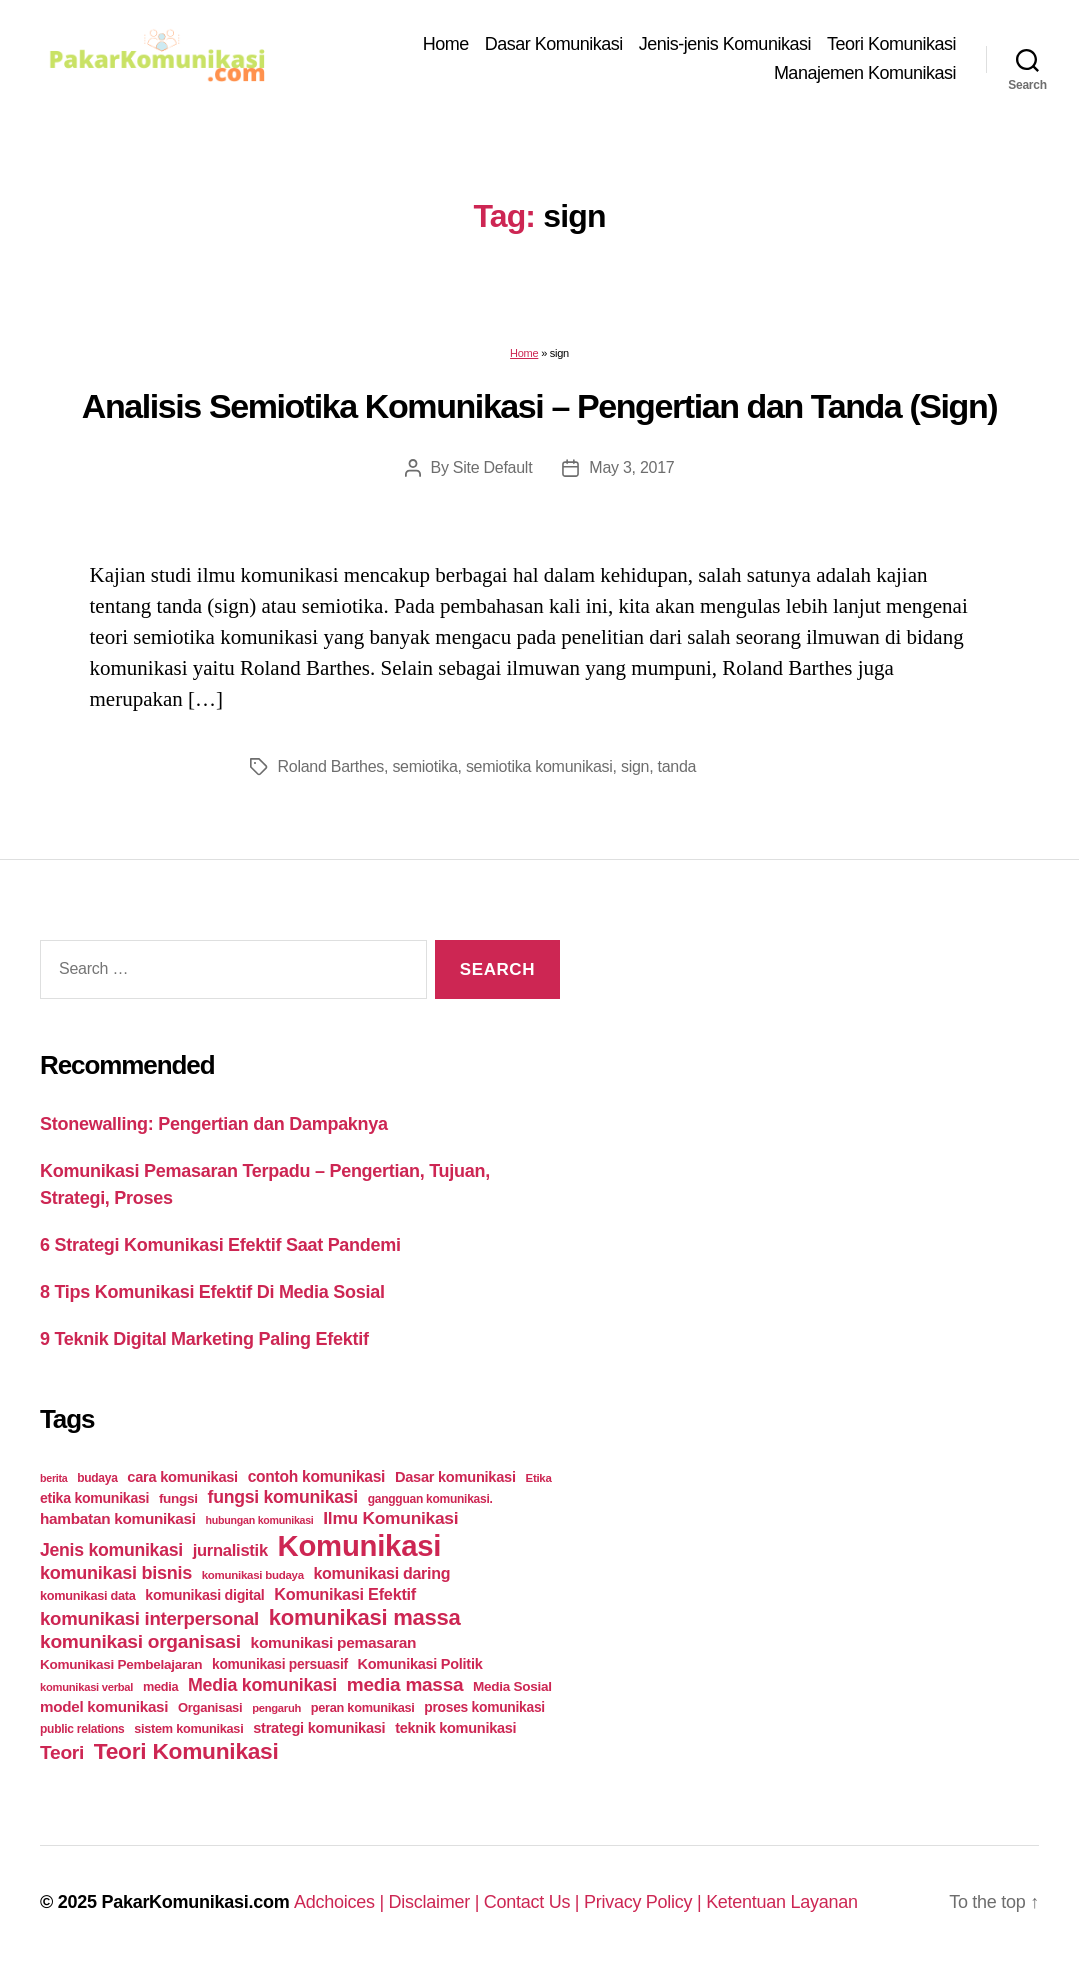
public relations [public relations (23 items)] (82, 1729)
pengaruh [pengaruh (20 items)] (276, 1708)
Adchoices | (341, 1902)
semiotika (424, 766)
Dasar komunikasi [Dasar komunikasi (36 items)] (455, 1477)
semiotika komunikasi (539, 766)
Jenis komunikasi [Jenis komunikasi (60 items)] (111, 1550)
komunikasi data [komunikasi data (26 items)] (88, 1595)
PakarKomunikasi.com (195, 1902)
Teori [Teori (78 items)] (62, 1752)
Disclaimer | (436, 1902)
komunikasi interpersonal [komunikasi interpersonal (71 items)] (149, 1618)
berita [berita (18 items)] (53, 1478)
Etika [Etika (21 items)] (539, 1478)
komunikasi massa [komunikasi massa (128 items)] (365, 1617)
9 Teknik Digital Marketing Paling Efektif (204, 1339)
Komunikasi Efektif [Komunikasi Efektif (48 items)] (345, 1594)
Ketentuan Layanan (782, 1902)
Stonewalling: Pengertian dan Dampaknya (214, 1124)
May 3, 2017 (631, 467)
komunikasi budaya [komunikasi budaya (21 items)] (253, 1575)
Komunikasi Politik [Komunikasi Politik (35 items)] (420, 1664)
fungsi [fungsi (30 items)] (178, 1498)
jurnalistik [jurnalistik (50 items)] (230, 1550)
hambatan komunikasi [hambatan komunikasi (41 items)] (118, 1518)
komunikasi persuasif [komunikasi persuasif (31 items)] (280, 1664)
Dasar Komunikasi (554, 44)
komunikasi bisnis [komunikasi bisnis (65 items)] (116, 1573)
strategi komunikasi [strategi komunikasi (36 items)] (319, 1728)
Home (446, 44)
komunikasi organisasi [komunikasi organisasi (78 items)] (140, 1641)
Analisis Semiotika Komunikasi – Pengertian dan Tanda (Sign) (539, 406)
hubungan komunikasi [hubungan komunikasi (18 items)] (260, 1520)
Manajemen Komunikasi (865, 73)
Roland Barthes (331, 766)
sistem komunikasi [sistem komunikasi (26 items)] (188, 1728)
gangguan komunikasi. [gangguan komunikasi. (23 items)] (430, 1499)
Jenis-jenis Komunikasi (725, 44)
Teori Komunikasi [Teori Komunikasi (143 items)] (186, 1751)
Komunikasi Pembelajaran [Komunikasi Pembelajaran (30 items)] (121, 1664)
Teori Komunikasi (891, 44)
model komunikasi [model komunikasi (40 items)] (104, 1706)
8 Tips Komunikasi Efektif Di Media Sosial (212, 1292)
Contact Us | (534, 1902)
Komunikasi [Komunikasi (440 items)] (360, 1545)
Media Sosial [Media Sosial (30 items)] (512, 1686)
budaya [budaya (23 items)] (97, 1478)
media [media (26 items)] (160, 1686)
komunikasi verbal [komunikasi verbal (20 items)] (86, 1687)
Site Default (492, 467)
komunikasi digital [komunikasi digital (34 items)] (204, 1595)
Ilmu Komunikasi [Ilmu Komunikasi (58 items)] (390, 1518)
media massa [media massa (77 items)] (405, 1684)
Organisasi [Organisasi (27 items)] (210, 1707)
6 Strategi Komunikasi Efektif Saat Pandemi (220, 1245)
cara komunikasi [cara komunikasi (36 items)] (182, 1477)
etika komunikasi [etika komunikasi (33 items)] (94, 1498)
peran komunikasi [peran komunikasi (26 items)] (363, 1707)
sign (635, 766)
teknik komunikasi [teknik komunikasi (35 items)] (455, 1728)
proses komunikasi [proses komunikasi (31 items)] (484, 1707)
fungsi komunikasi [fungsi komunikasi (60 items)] (283, 1497)
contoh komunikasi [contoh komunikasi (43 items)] (317, 1476)
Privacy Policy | (645, 1902)
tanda (677, 766)
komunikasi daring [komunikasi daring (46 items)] (381, 1573)
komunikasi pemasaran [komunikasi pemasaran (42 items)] (334, 1642)
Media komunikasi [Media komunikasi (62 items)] (262, 1685)
